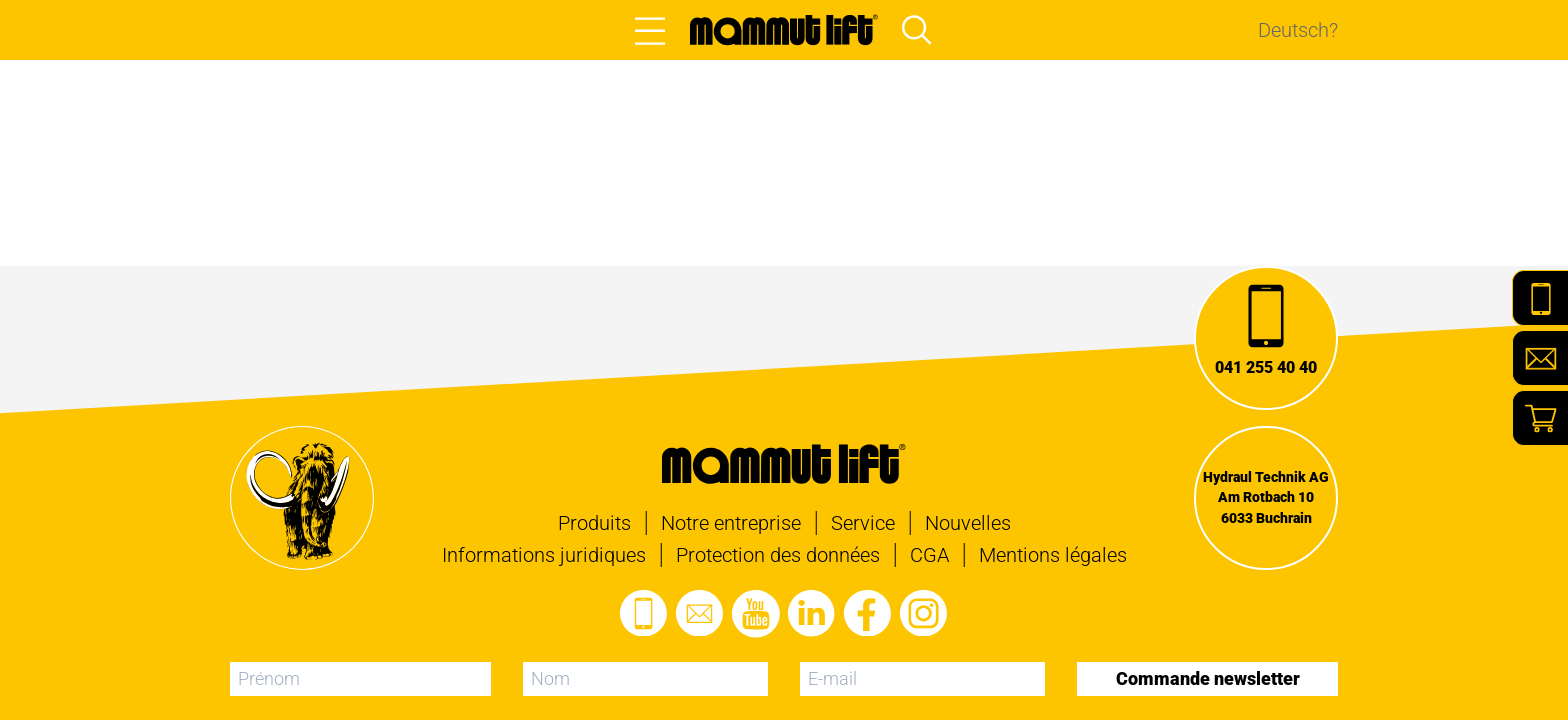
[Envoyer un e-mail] (700, 614)
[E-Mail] (1540, 358)
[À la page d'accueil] (784, 30)
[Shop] (1540, 418)
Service (863, 523)
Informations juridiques (544, 555)
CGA (929, 555)
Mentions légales (1053, 555)
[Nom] (645, 679)
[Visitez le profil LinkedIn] (812, 614)
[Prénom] (360, 679)
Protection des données (778, 555)
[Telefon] (1540, 298)
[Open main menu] (650, 30)
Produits (594, 523)
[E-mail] (922, 679)
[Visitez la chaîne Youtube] (756, 614)
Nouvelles (968, 523)
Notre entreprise (731, 523)
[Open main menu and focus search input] (917, 30)
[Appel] (1266, 338)
